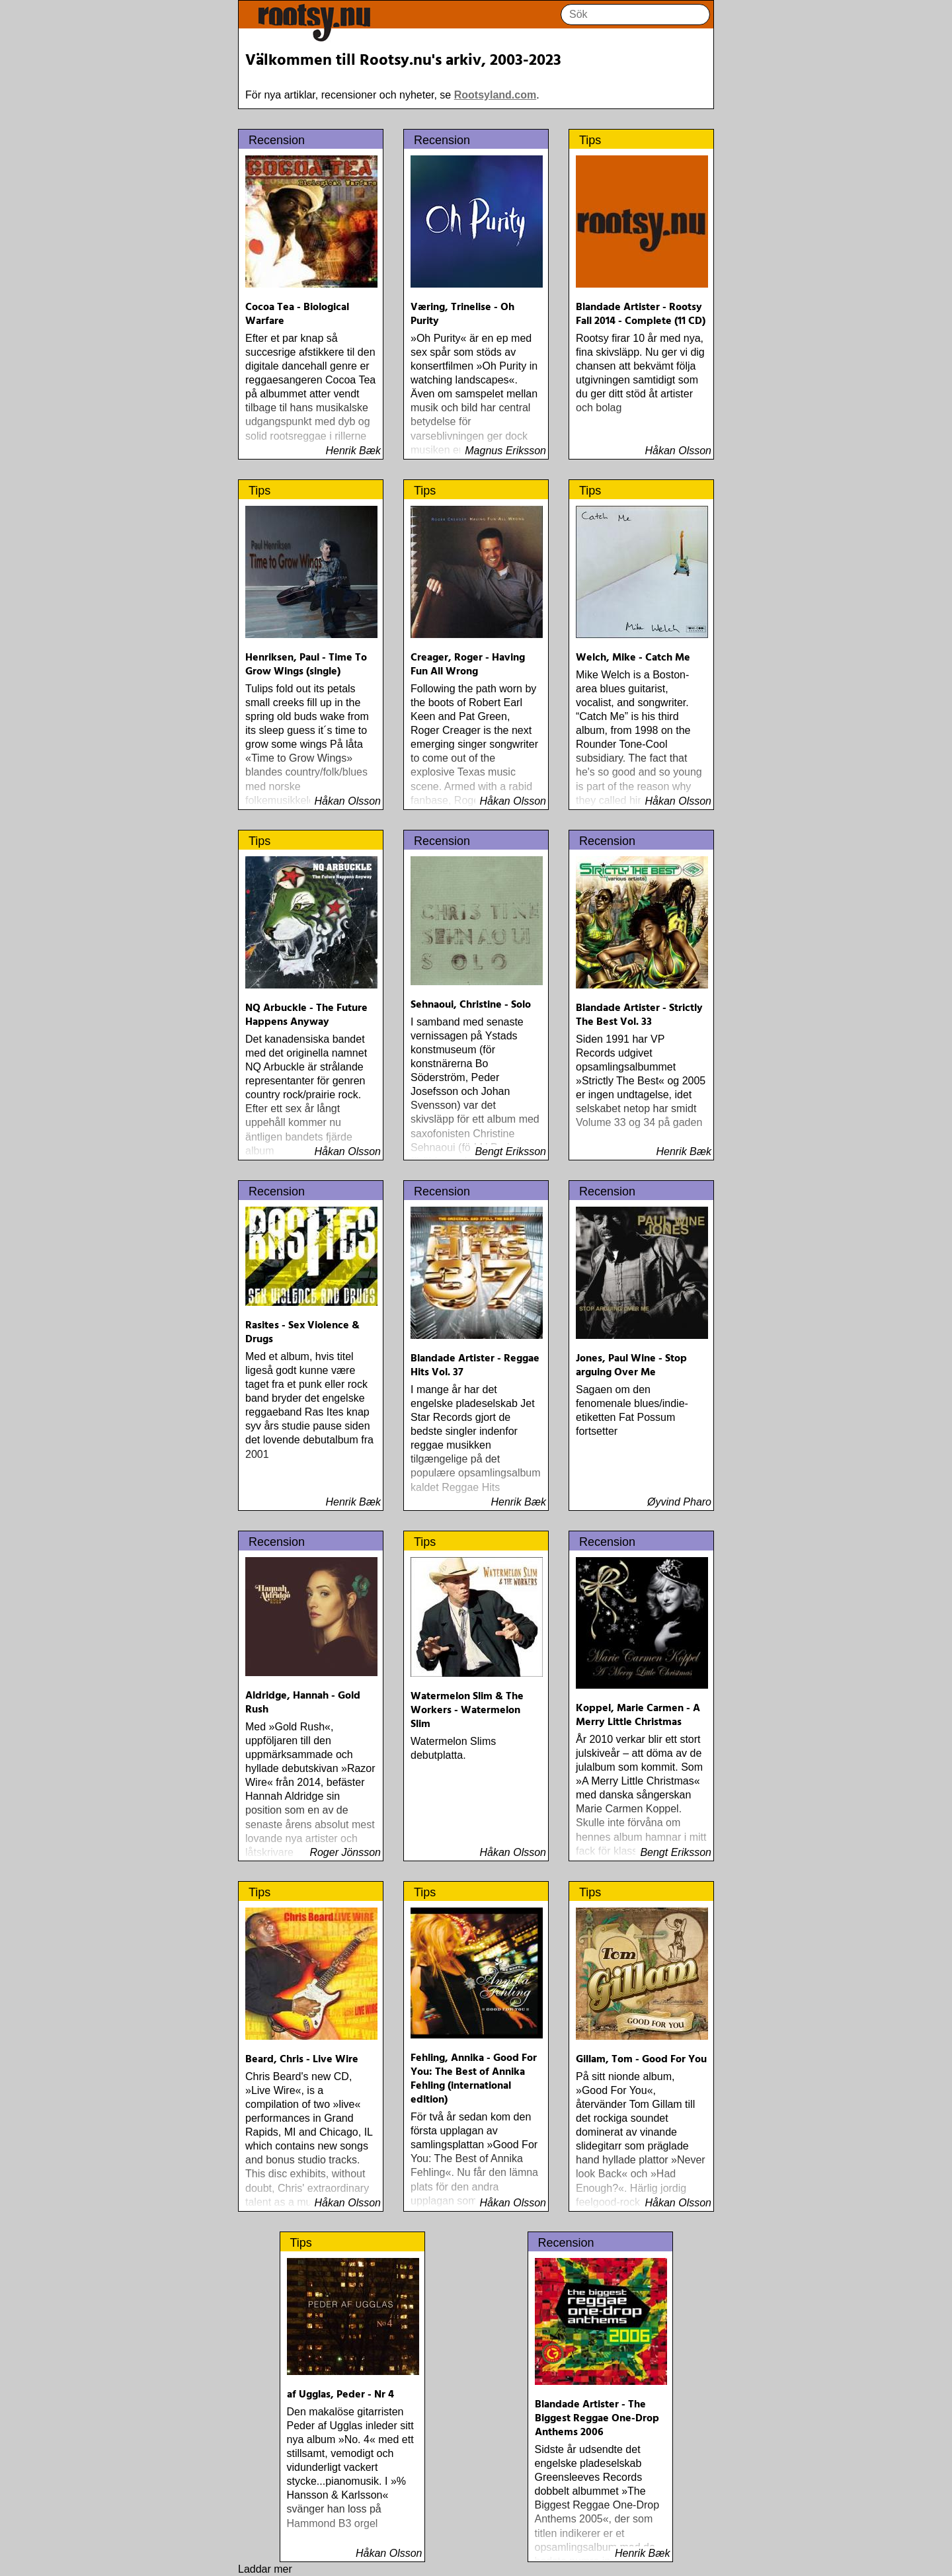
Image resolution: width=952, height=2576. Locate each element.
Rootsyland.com (495, 95)
